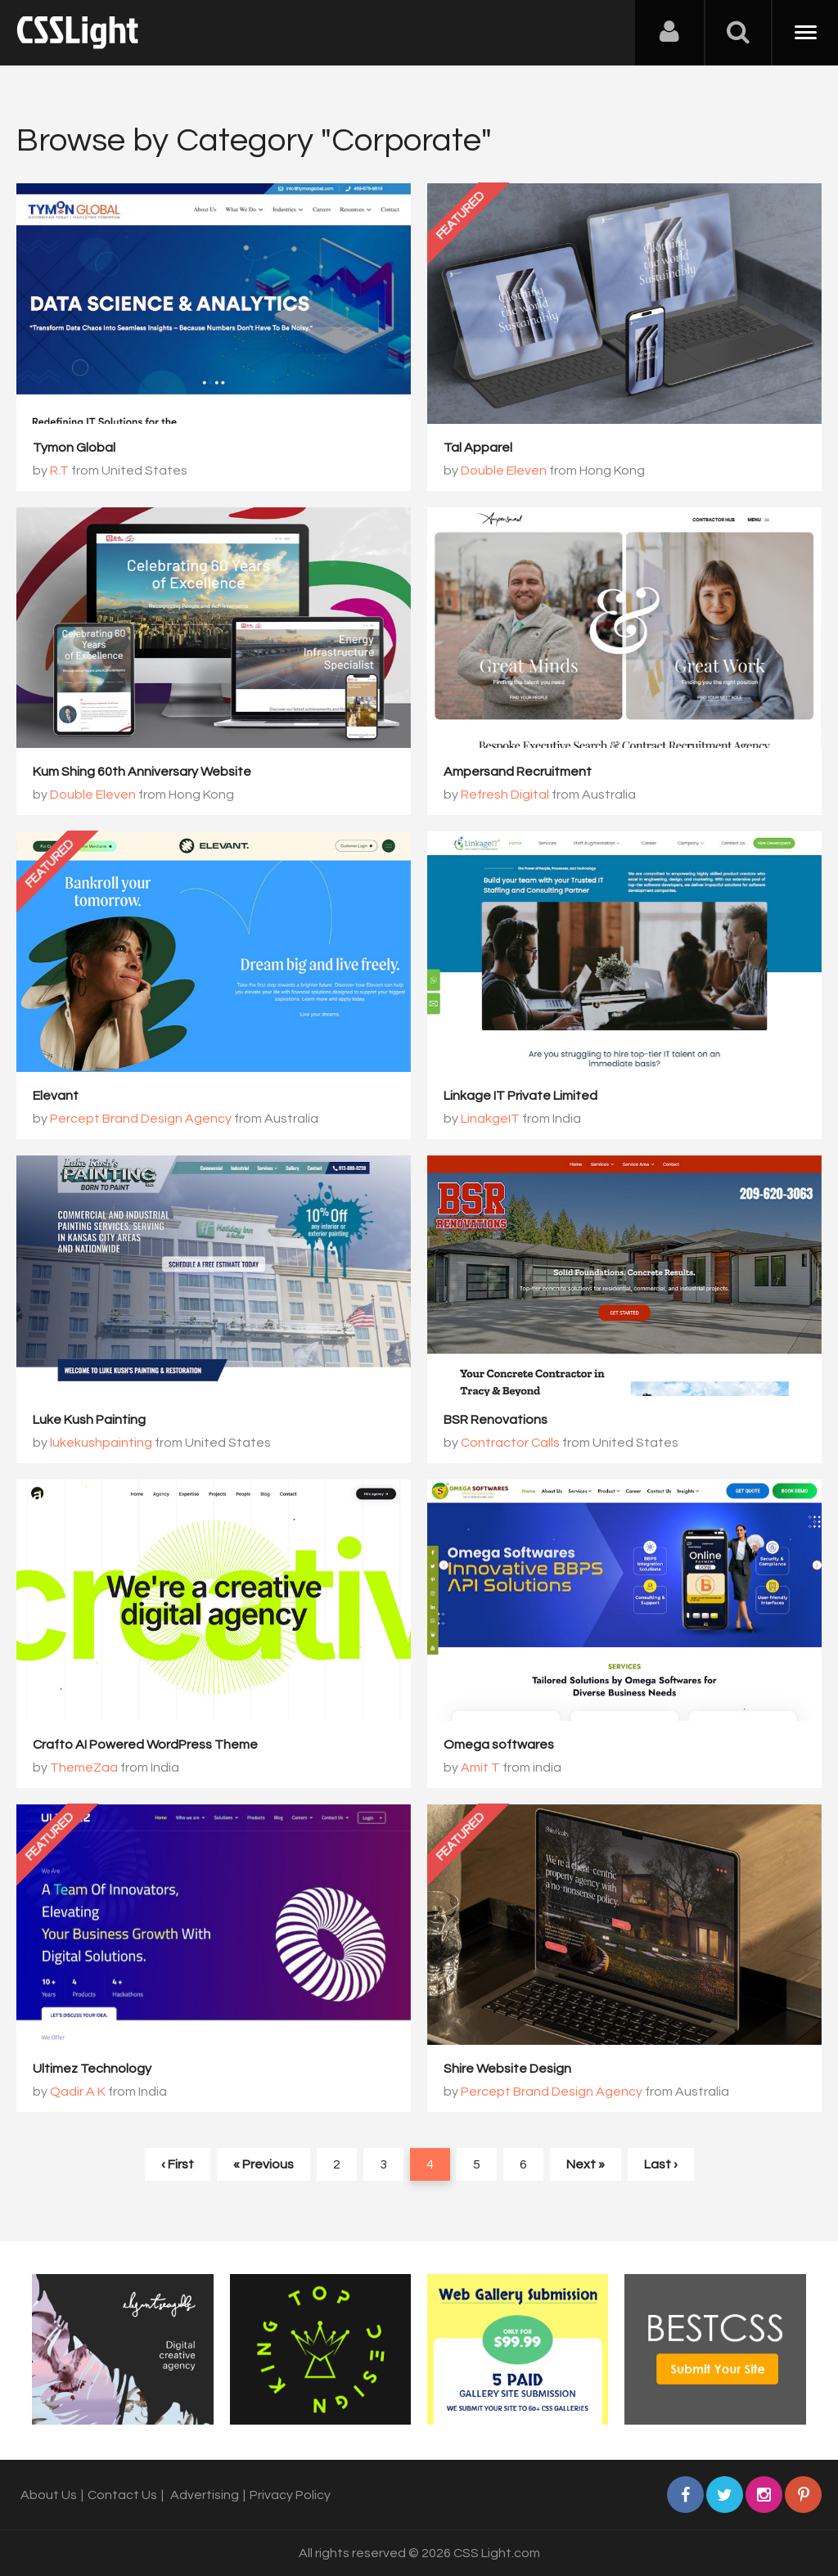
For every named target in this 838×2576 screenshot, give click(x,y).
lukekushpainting (101, 1442)
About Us (48, 2495)
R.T (59, 470)
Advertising (204, 2495)
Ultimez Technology (92, 2068)
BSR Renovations (495, 1419)
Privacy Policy (290, 2495)
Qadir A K (78, 2091)
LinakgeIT (490, 1118)
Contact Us (122, 2495)
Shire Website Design (507, 2068)
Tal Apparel (478, 447)
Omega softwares (499, 1744)
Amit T (480, 1767)
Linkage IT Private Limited (520, 1095)
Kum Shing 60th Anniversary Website (142, 771)
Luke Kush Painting (89, 1419)
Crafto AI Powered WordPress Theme (145, 1744)
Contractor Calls (510, 1442)
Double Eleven (504, 470)
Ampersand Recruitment (518, 771)
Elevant (56, 1095)
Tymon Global (74, 447)
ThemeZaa (84, 1767)
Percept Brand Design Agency (141, 1118)
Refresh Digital (505, 794)
